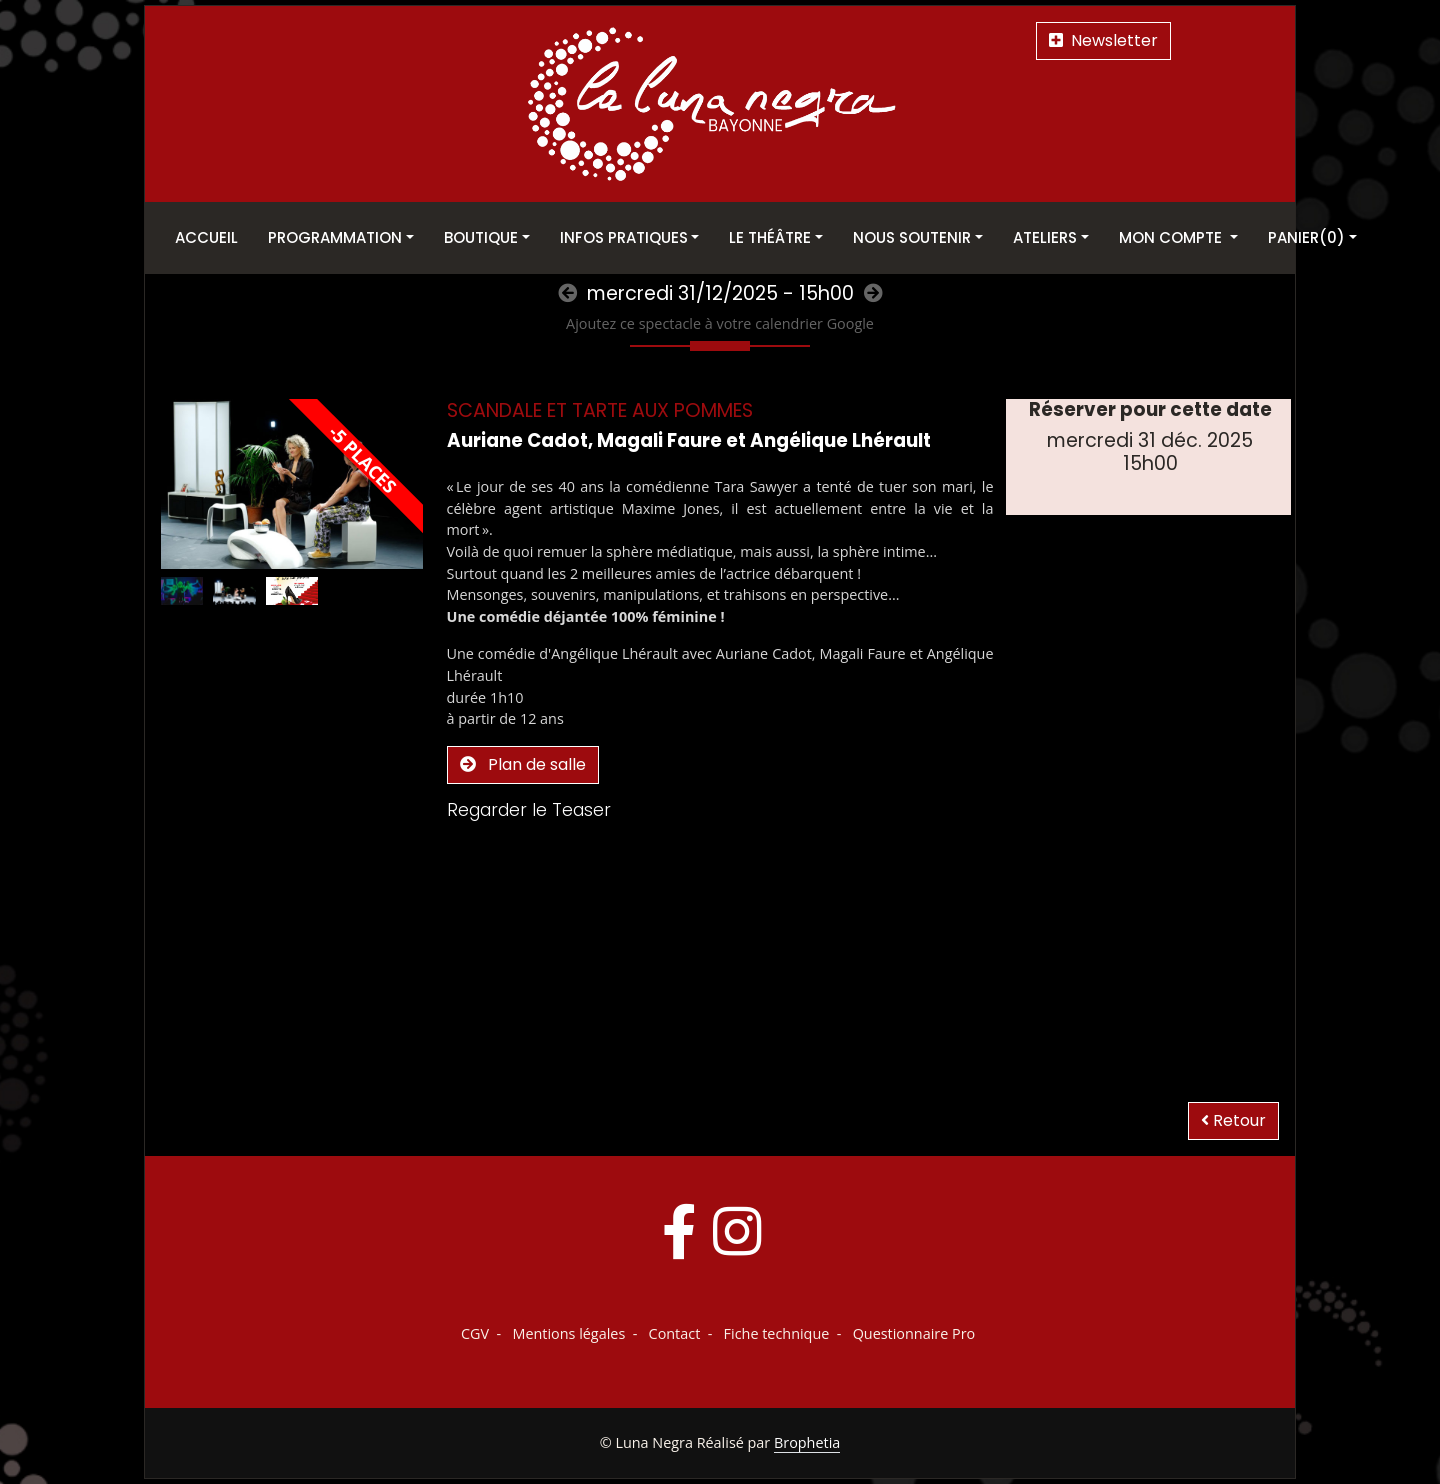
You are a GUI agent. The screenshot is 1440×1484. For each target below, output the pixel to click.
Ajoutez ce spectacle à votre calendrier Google (720, 323)
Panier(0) (1306, 237)
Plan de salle (523, 764)
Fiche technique (777, 1333)
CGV (475, 1333)
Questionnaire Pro (914, 1333)
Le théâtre (770, 237)
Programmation (335, 237)
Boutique (481, 237)
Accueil (206, 237)
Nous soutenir (912, 237)
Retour (1233, 1120)
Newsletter (1103, 40)
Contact (675, 1333)
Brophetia (807, 1442)
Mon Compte (1172, 237)
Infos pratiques (624, 237)
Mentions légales (568, 1333)
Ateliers (1045, 237)
